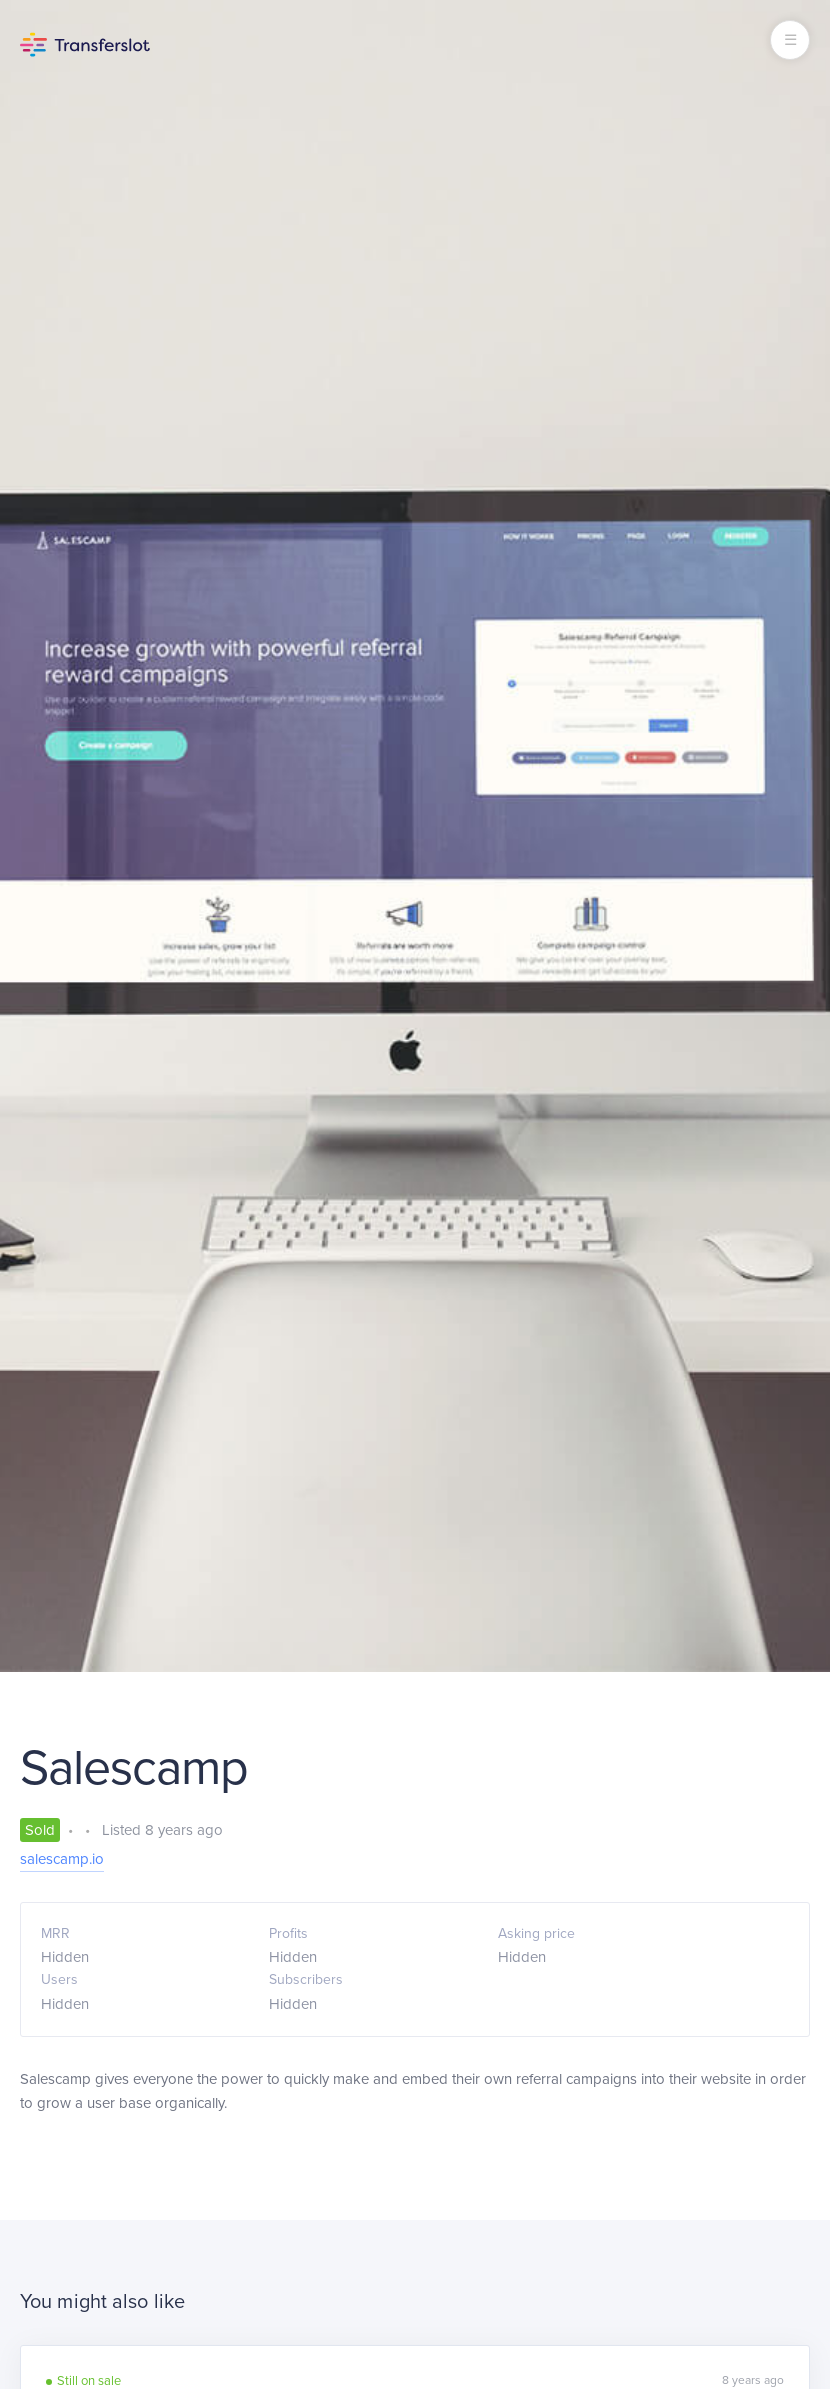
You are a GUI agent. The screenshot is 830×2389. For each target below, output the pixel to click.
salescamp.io (62, 1859)
